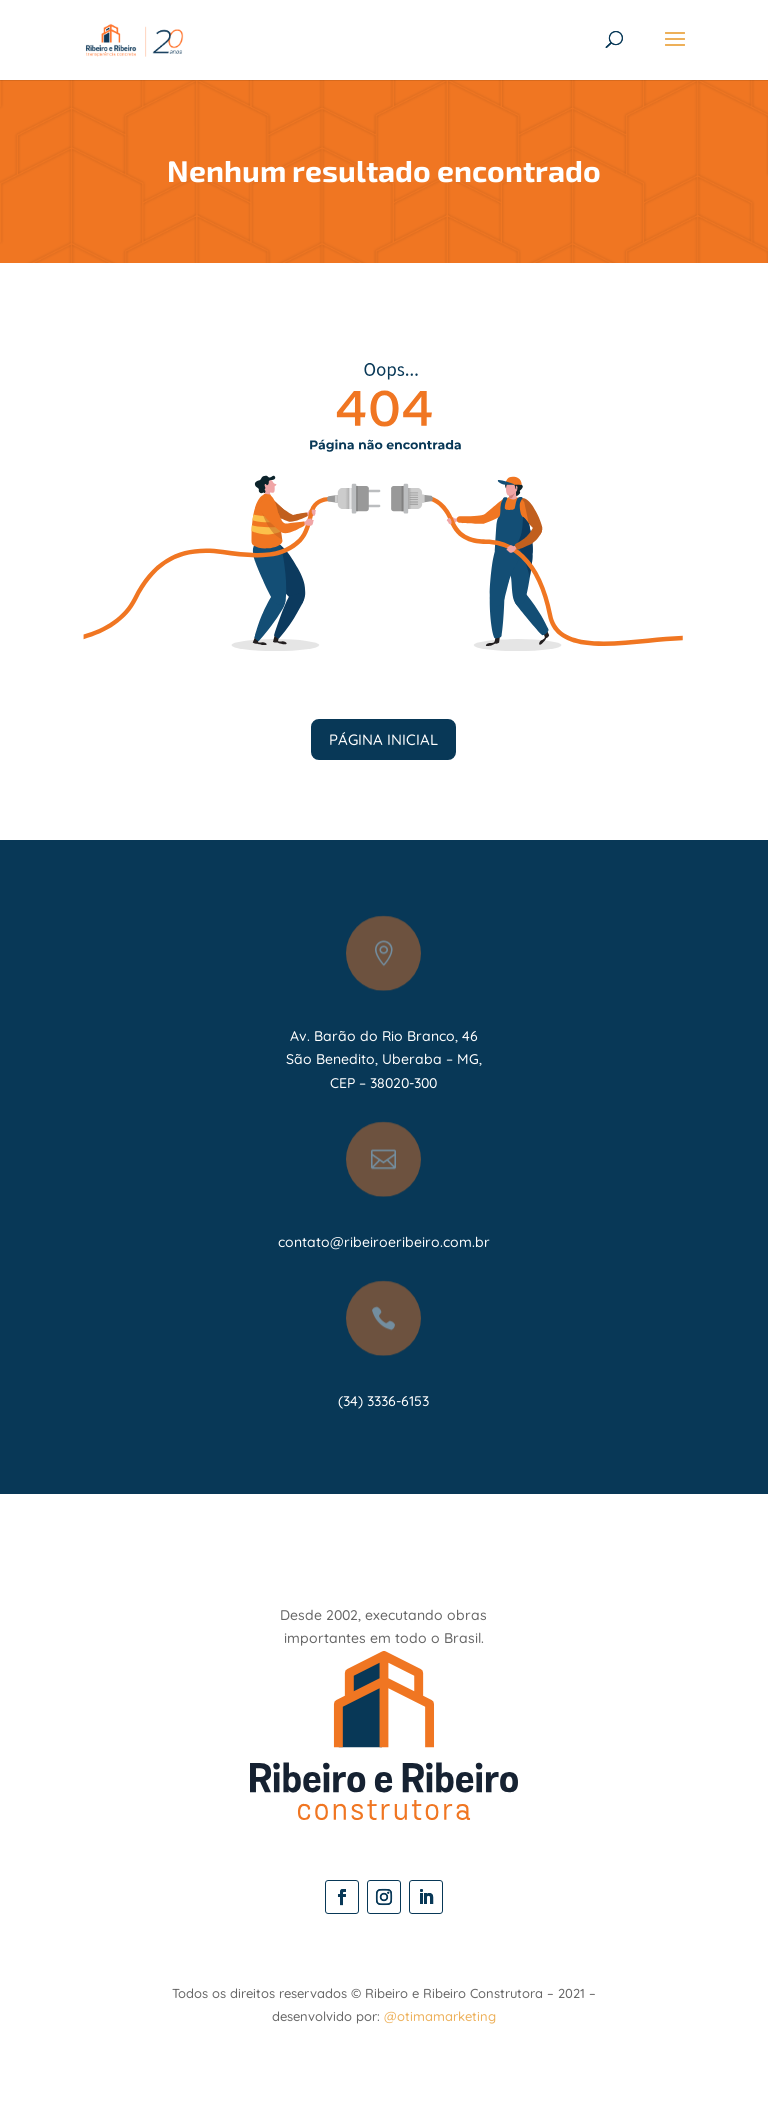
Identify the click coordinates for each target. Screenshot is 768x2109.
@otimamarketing (440, 2016)
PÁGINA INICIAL (383, 739)
